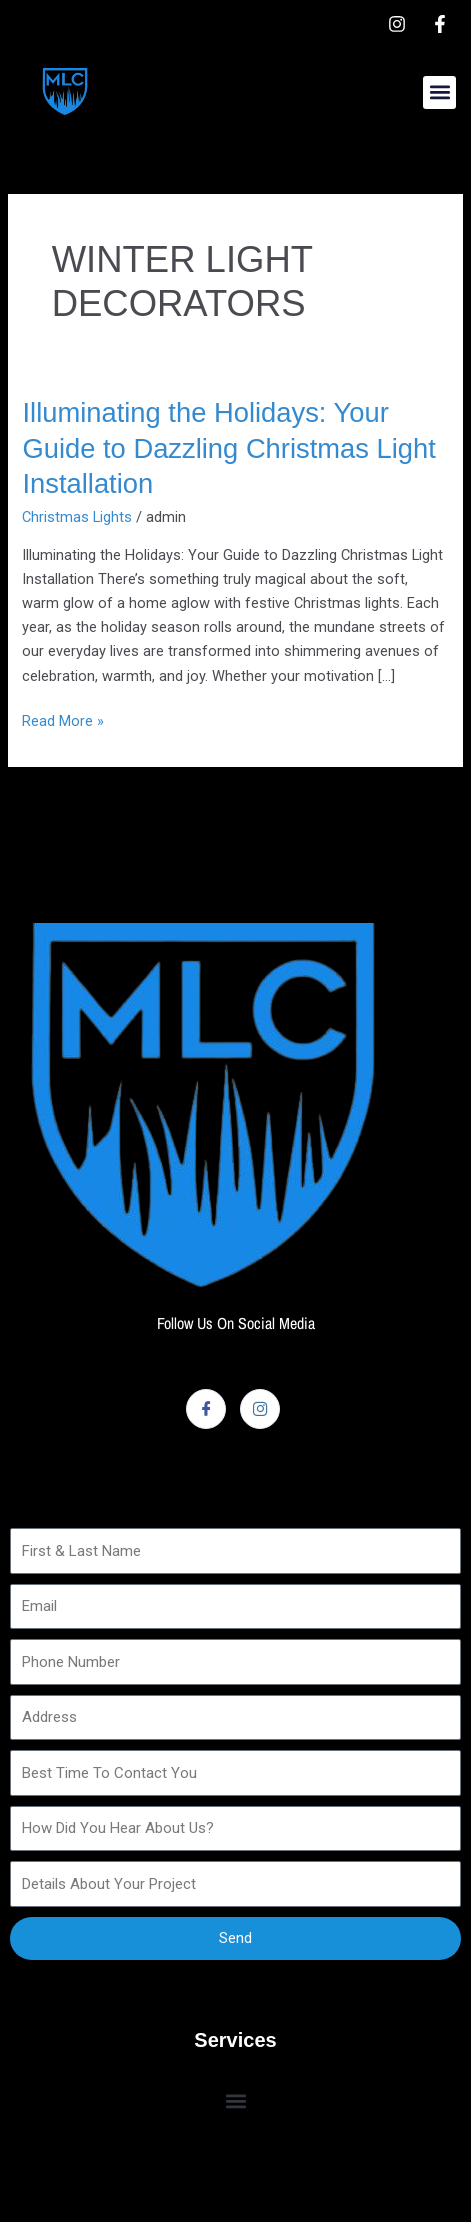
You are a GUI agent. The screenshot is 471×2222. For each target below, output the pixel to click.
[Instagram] (260, 1409)
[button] (439, 92)
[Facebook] (206, 1409)
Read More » (63, 719)
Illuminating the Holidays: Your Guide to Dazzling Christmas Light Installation (228, 448)
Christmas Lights (77, 517)
